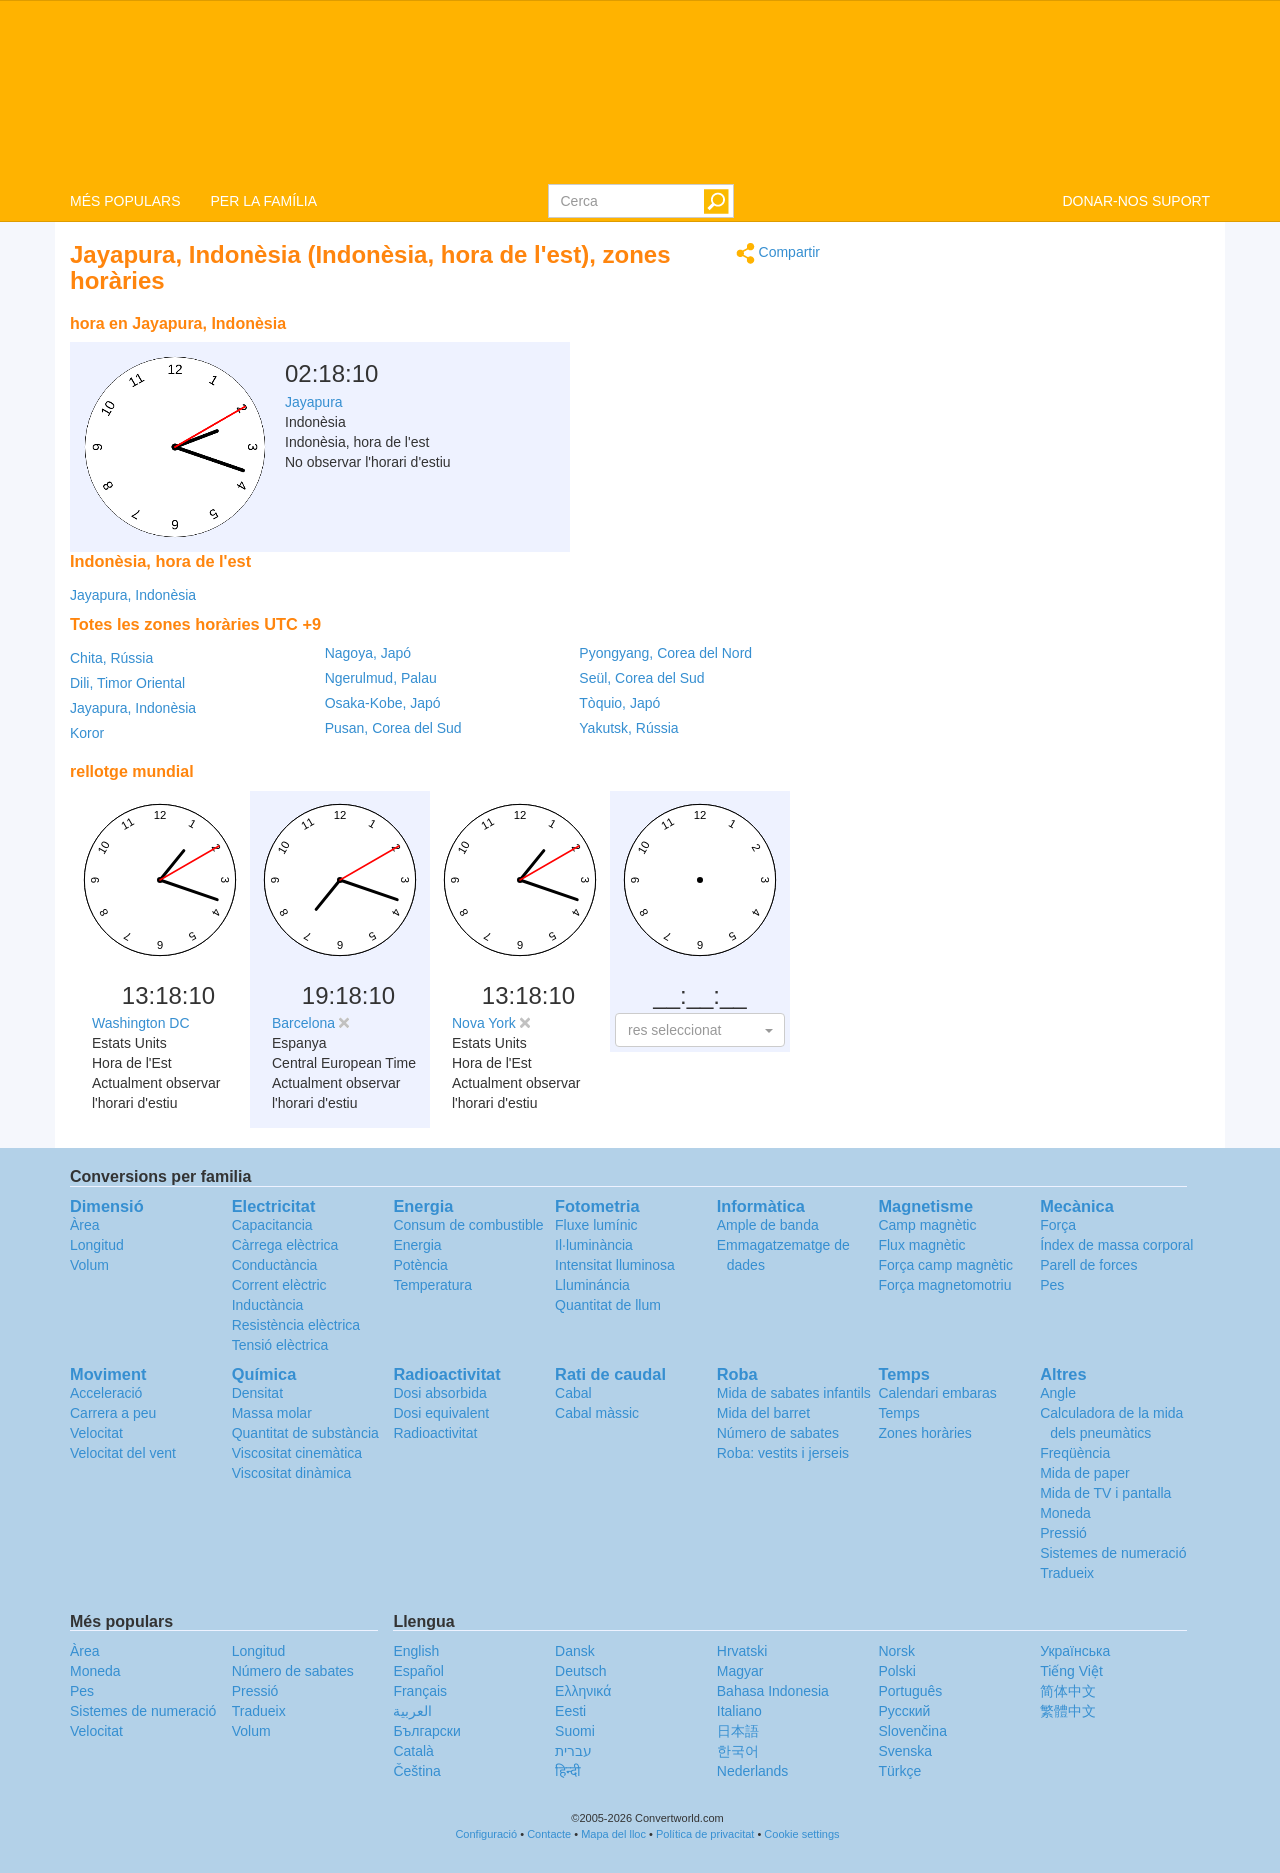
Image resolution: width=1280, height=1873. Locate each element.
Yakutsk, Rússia (628, 728)
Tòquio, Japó (619, 703)
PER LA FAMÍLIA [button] (263, 201)
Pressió (1063, 1533)
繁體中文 (1068, 1711)
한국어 (738, 1751)
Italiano (739, 1711)
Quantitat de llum (608, 1305)
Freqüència (1075, 1453)
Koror (87, 733)
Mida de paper (1085, 1473)
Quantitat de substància (305, 1433)
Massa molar (272, 1413)
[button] (700, 1030)
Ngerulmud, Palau (381, 678)
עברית (573, 1751)
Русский (904, 1711)
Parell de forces (1088, 1265)
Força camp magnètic (945, 1265)
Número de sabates (778, 1433)
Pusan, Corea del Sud (393, 728)
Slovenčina (912, 1731)
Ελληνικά (583, 1691)
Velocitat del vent (123, 1453)
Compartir (778, 253)
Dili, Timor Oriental (127, 683)
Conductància (275, 1265)
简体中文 (1068, 1691)
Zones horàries (924, 1433)
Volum (89, 1265)
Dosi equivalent (441, 1413)
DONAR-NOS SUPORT (1136, 201)
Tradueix (1067, 1573)
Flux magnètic (921, 1245)
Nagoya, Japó (368, 653)
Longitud (97, 1245)
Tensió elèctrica (280, 1345)
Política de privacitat (705, 1834)
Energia (417, 1245)
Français (420, 1691)
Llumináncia (592, 1285)
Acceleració (106, 1393)
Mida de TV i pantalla (1105, 1493)
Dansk (575, 1651)
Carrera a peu (113, 1413)
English (416, 1651)
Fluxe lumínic (596, 1225)
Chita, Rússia (111, 658)
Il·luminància (594, 1245)
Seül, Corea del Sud (641, 678)
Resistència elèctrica (296, 1325)
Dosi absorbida (439, 1393)
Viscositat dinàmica (292, 1473)
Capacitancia (272, 1225)
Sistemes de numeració (1113, 1553)
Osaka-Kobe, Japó (383, 703)
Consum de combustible (468, 1225)
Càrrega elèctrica (285, 1245)
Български (426, 1731)
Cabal (573, 1393)
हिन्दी (568, 1771)
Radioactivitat (435, 1433)
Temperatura (432, 1285)
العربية (412, 1711)
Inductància (268, 1305)
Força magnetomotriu (944, 1285)
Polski (896, 1671)
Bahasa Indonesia (773, 1691)
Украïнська (1075, 1651)
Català (413, 1751)
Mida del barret (763, 1413)
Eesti (570, 1711)
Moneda (1065, 1513)
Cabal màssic (597, 1413)
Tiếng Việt (1071, 1671)
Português (910, 1691)
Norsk (896, 1651)
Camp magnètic (927, 1225)
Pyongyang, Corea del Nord (665, 653)
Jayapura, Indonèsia (133, 595)
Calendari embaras (937, 1393)
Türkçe (899, 1771)
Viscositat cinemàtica (297, 1453)
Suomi (575, 1731)
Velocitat (96, 1433)
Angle (1058, 1393)
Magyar (740, 1671)
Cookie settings (801, 1834)
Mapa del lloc (613, 1834)
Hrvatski (742, 1651)
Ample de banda (768, 1225)
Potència (420, 1265)
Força (1058, 1225)
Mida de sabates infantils (794, 1393)
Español (418, 1671)
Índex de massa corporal (1116, 1245)
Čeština (416, 1771)
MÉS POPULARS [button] (125, 201)
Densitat (257, 1393)
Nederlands (753, 1771)
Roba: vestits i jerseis (783, 1453)
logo (640, 91)
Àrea (85, 1225)
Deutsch (580, 1671)
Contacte (549, 1834)
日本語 (738, 1731)
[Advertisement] (695, 355)
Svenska (905, 1751)
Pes (1052, 1285)
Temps (898, 1413)
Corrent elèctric (279, 1285)
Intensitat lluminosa (615, 1265)
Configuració (486, 1834)
